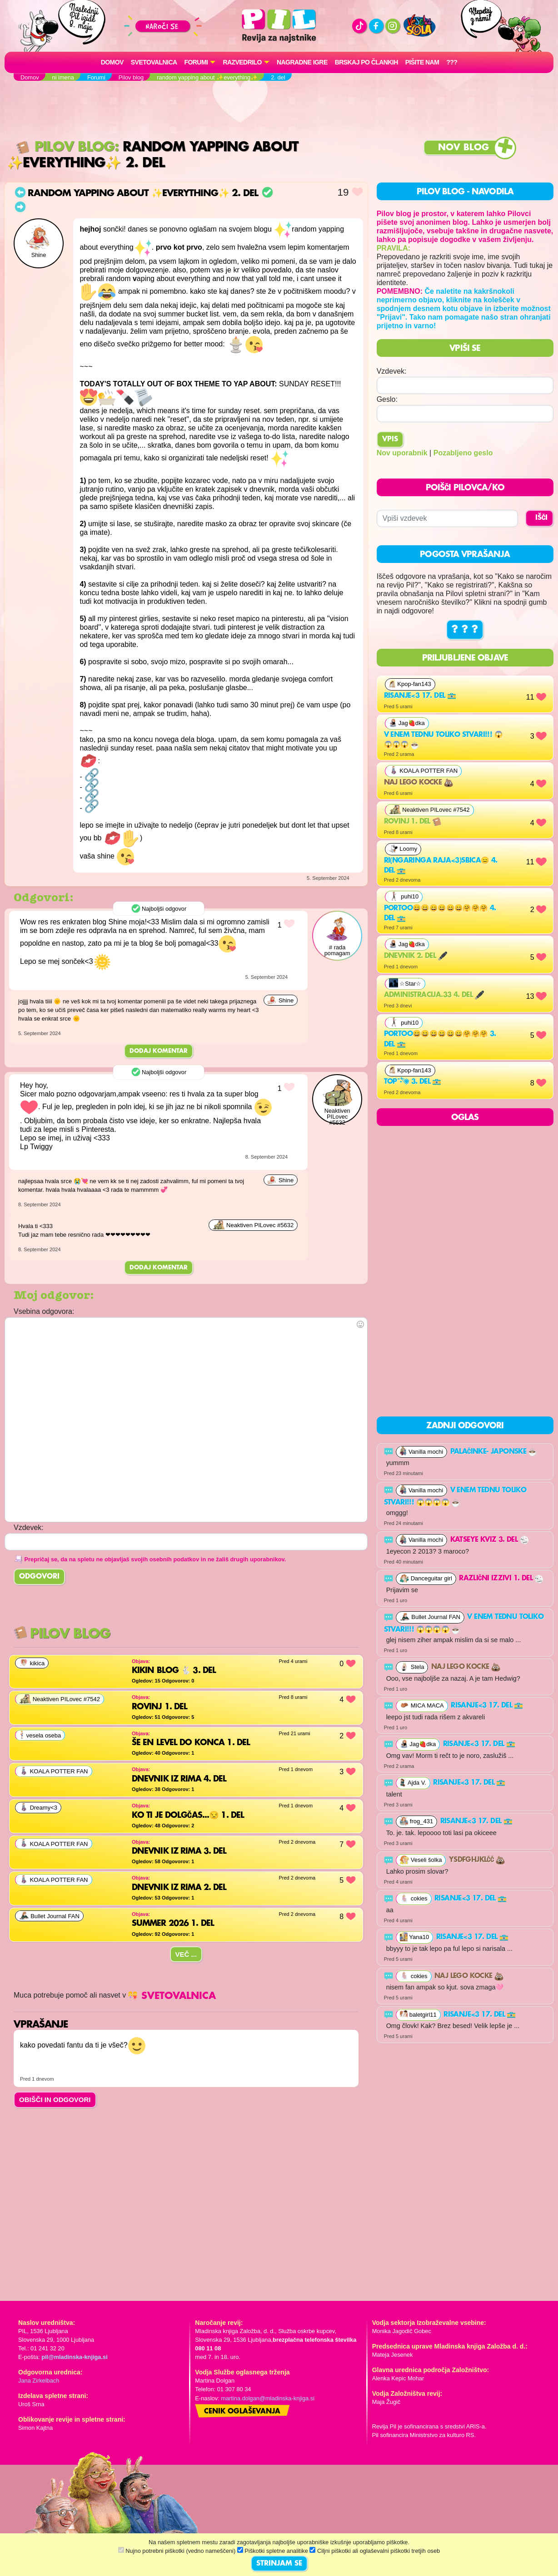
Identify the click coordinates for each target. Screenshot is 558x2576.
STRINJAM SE (279, 2563)
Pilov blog (65, 147)
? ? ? (465, 630)
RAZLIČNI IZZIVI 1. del (501, 1578)
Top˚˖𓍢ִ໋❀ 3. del (413, 1082)
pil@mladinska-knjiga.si (74, 2357)
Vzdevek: (392, 371)
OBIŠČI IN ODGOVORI (55, 2099)
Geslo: (387, 399)
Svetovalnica (154, 62)
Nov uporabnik (402, 453)
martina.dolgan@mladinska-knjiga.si (267, 2398)
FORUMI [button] (196, 62)
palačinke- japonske (494, 1452)
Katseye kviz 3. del (489, 1540)
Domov (112, 62)
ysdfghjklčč (477, 1860)
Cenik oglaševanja (242, 2411)
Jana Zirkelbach (38, 2380)
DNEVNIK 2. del (415, 956)
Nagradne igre (302, 62)
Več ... (186, 1954)
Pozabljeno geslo (463, 453)
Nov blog (463, 148)
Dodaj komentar (159, 1051)
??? (451, 62)
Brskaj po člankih (366, 62)
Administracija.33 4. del (434, 995)
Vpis (390, 439)
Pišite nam (422, 62)
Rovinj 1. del (413, 821)
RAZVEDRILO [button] (242, 62)
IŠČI (541, 518)
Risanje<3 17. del (420, 696)
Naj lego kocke (418, 782)
